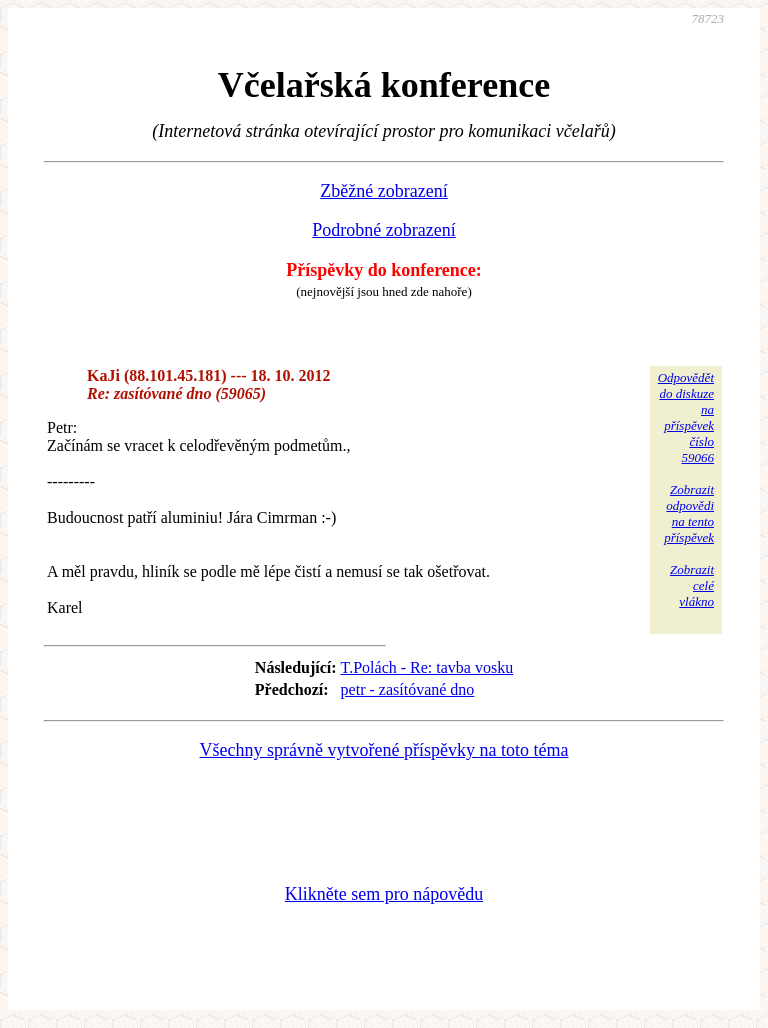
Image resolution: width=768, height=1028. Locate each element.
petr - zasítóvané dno (408, 689)
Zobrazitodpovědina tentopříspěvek (689, 513)
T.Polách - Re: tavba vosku (427, 667)
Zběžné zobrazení (383, 191)
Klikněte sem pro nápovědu (384, 894)
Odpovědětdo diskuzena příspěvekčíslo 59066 (686, 417)
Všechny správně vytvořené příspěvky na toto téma (384, 750)
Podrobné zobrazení (383, 230)
